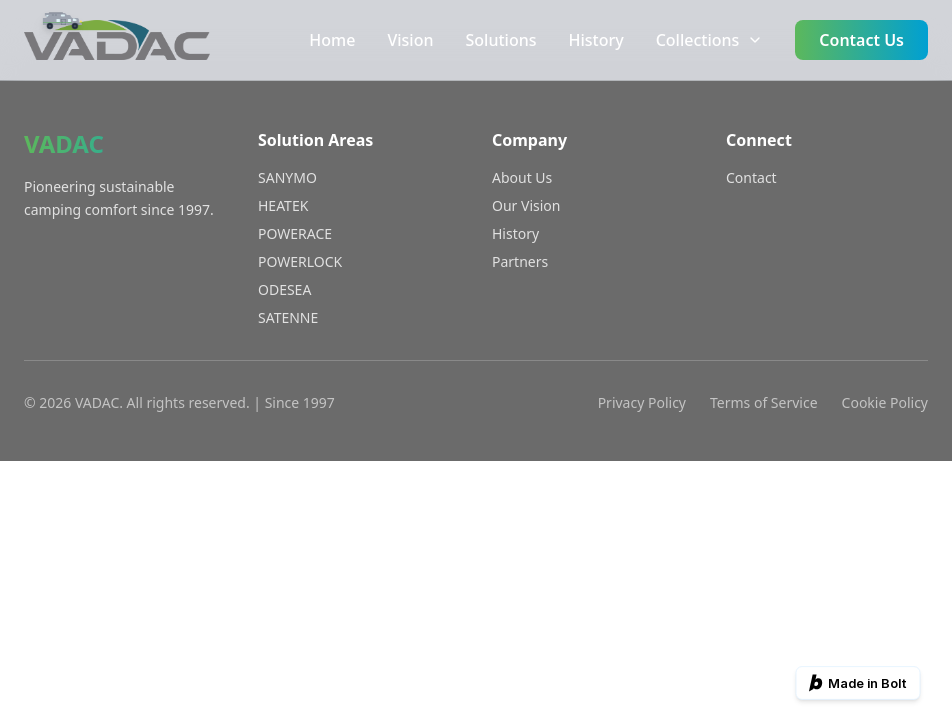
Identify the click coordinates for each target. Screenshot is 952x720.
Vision (410, 40)
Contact (751, 177)
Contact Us (861, 40)
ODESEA (284, 289)
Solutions (501, 40)
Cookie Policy (885, 402)
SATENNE (288, 317)
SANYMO (287, 177)
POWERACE (295, 233)
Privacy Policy (642, 402)
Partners (520, 261)
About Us (522, 177)
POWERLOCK (300, 261)
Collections (710, 40)
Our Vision (526, 205)
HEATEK (283, 205)
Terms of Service (764, 402)
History (595, 40)
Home (332, 40)
